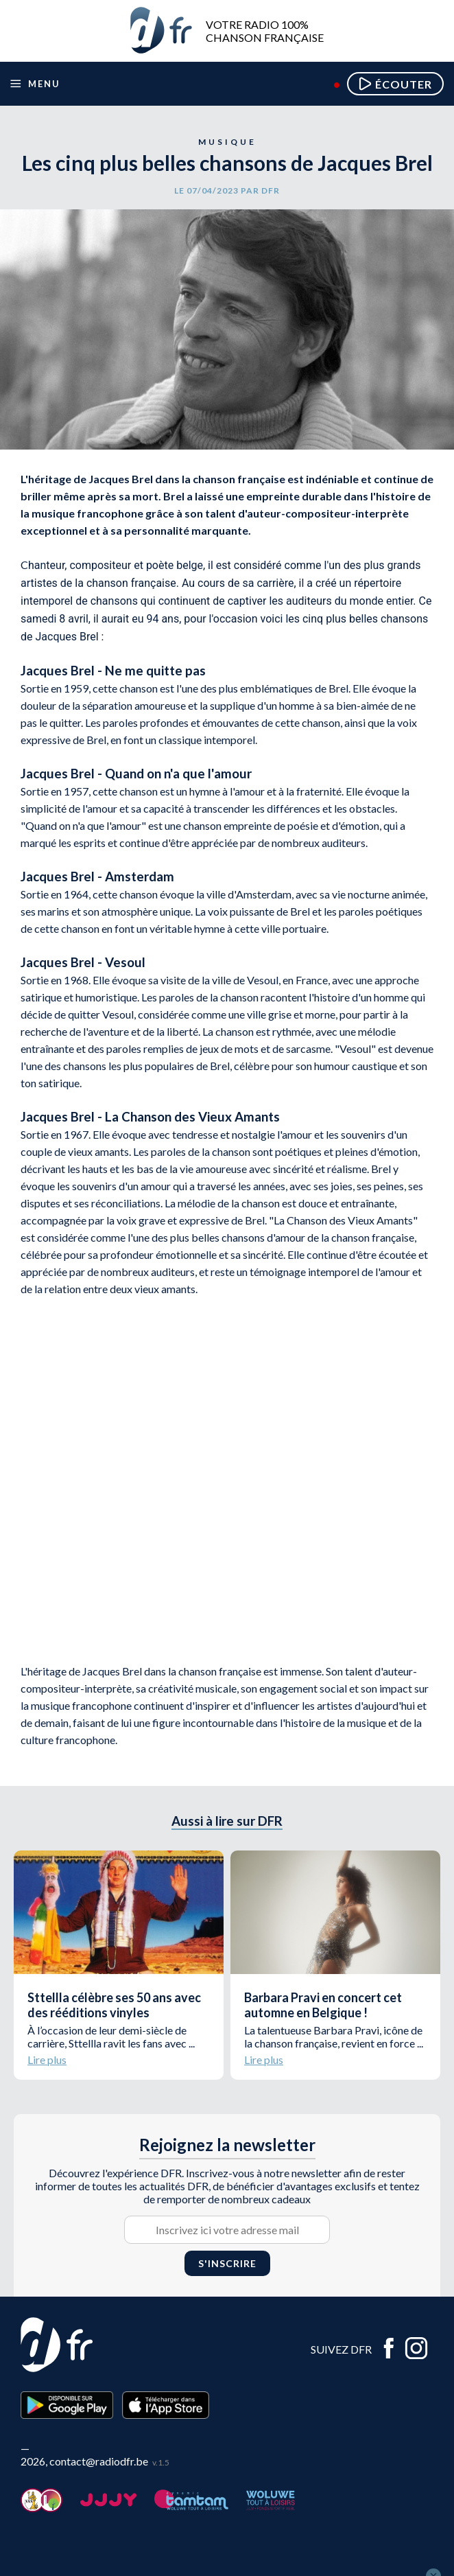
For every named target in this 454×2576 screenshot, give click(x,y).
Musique (227, 142)
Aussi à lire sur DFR (227, 1821)
